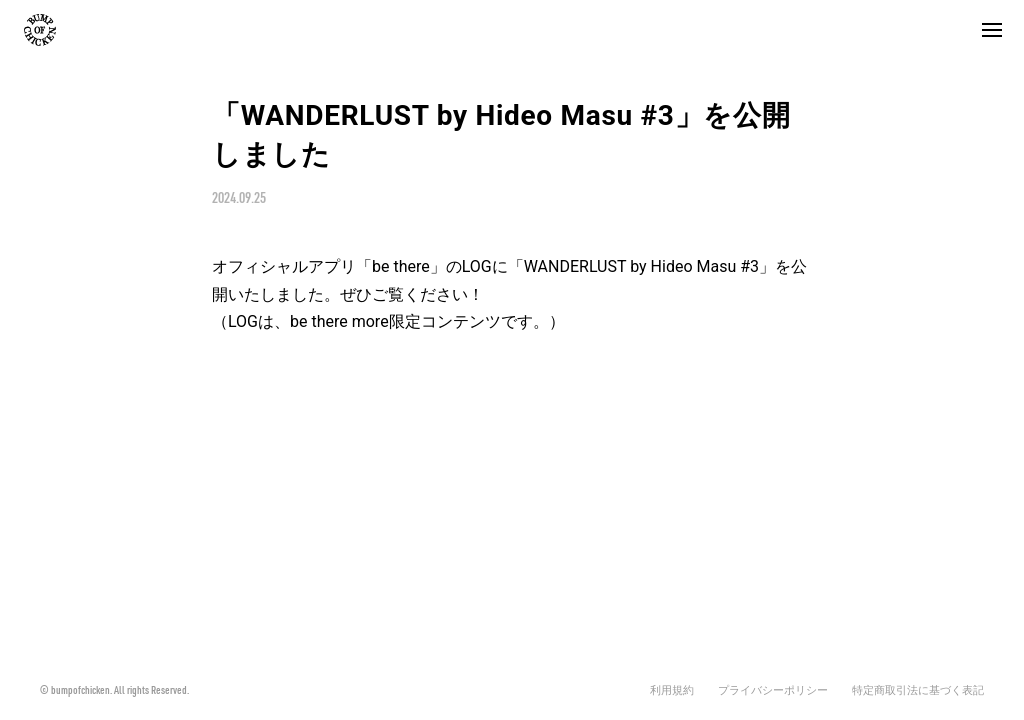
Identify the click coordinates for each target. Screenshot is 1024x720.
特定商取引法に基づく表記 (918, 690)
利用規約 (672, 690)
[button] (992, 30)
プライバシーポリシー (773, 690)
